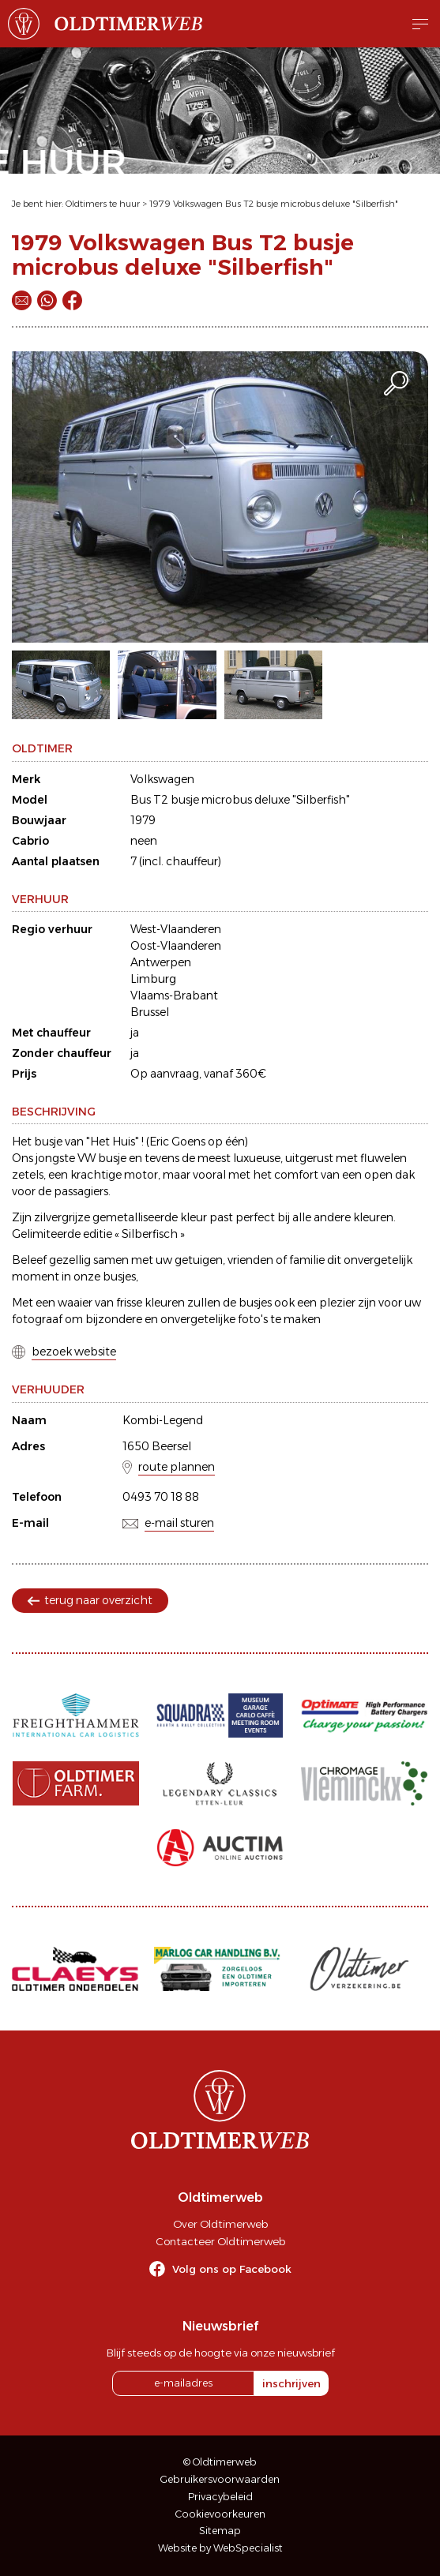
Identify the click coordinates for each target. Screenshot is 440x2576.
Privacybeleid (220, 2497)
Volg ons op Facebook (231, 2269)
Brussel (149, 1012)
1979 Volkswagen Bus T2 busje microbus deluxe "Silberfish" (273, 203)
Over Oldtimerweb (220, 2224)
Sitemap (220, 2531)
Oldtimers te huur (103, 203)
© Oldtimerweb (220, 2462)
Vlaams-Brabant (174, 995)
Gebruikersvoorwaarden (220, 2479)
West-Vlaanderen (175, 929)
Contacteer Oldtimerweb (220, 2241)
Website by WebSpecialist (220, 2548)
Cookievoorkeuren (220, 2514)
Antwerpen (160, 962)
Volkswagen (162, 779)
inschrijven (291, 2383)
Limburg (153, 979)
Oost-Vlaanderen (175, 946)
